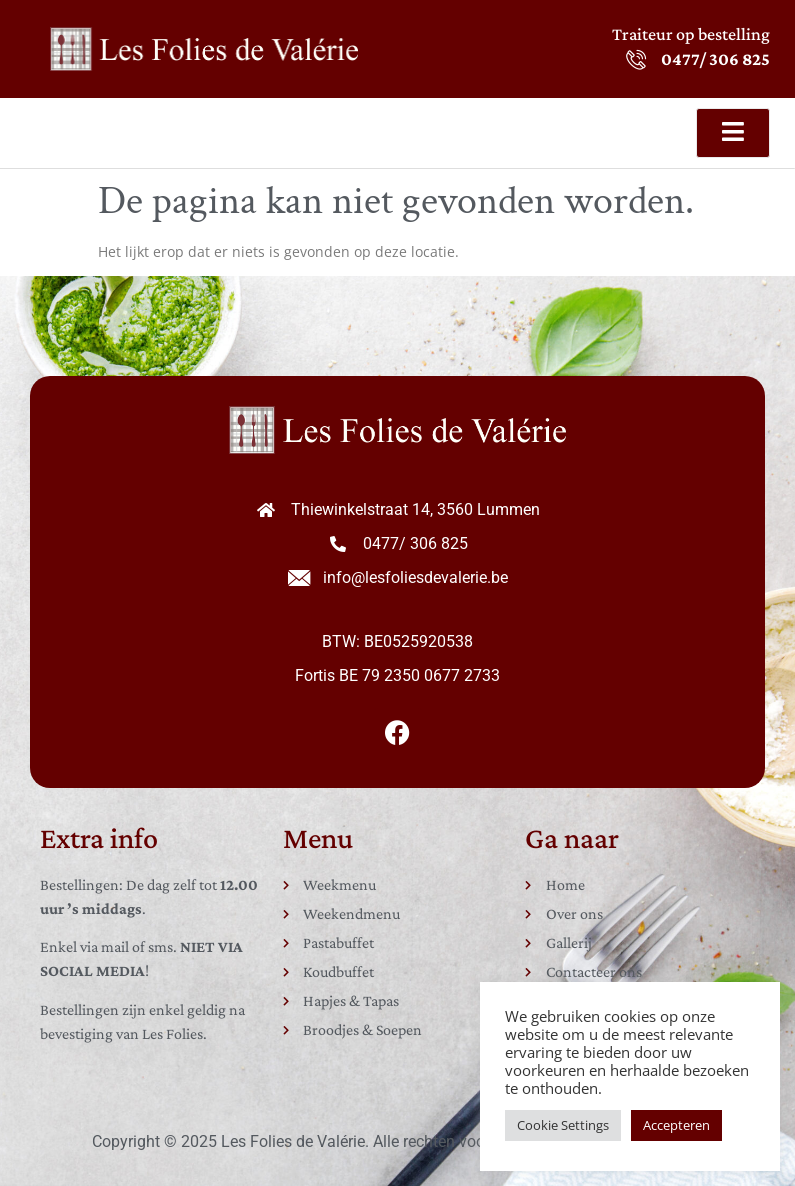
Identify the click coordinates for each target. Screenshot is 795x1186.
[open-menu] (733, 133)
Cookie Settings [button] (563, 1125)
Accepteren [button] (676, 1125)
